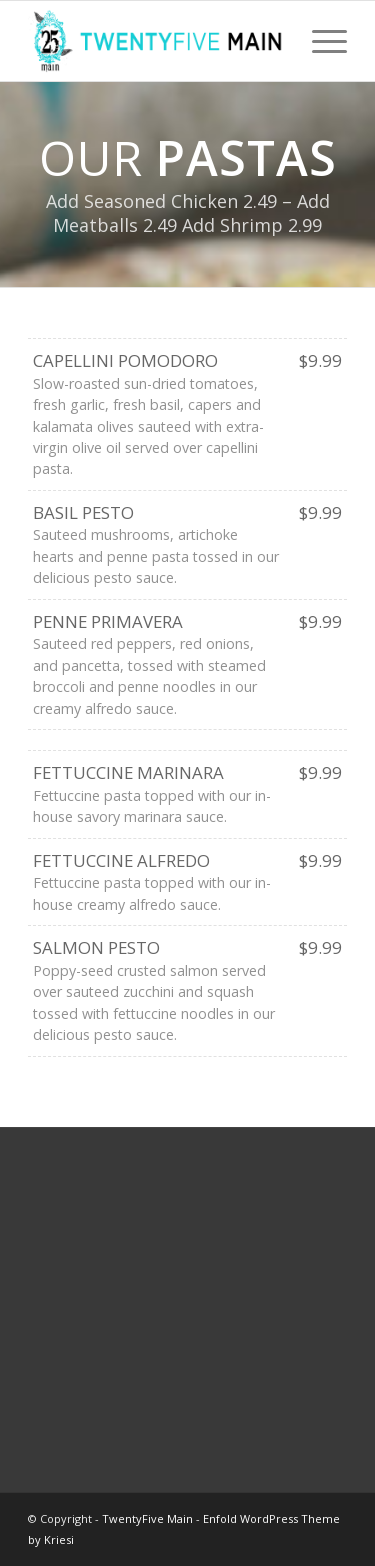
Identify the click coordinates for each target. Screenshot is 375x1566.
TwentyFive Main (147, 1518)
